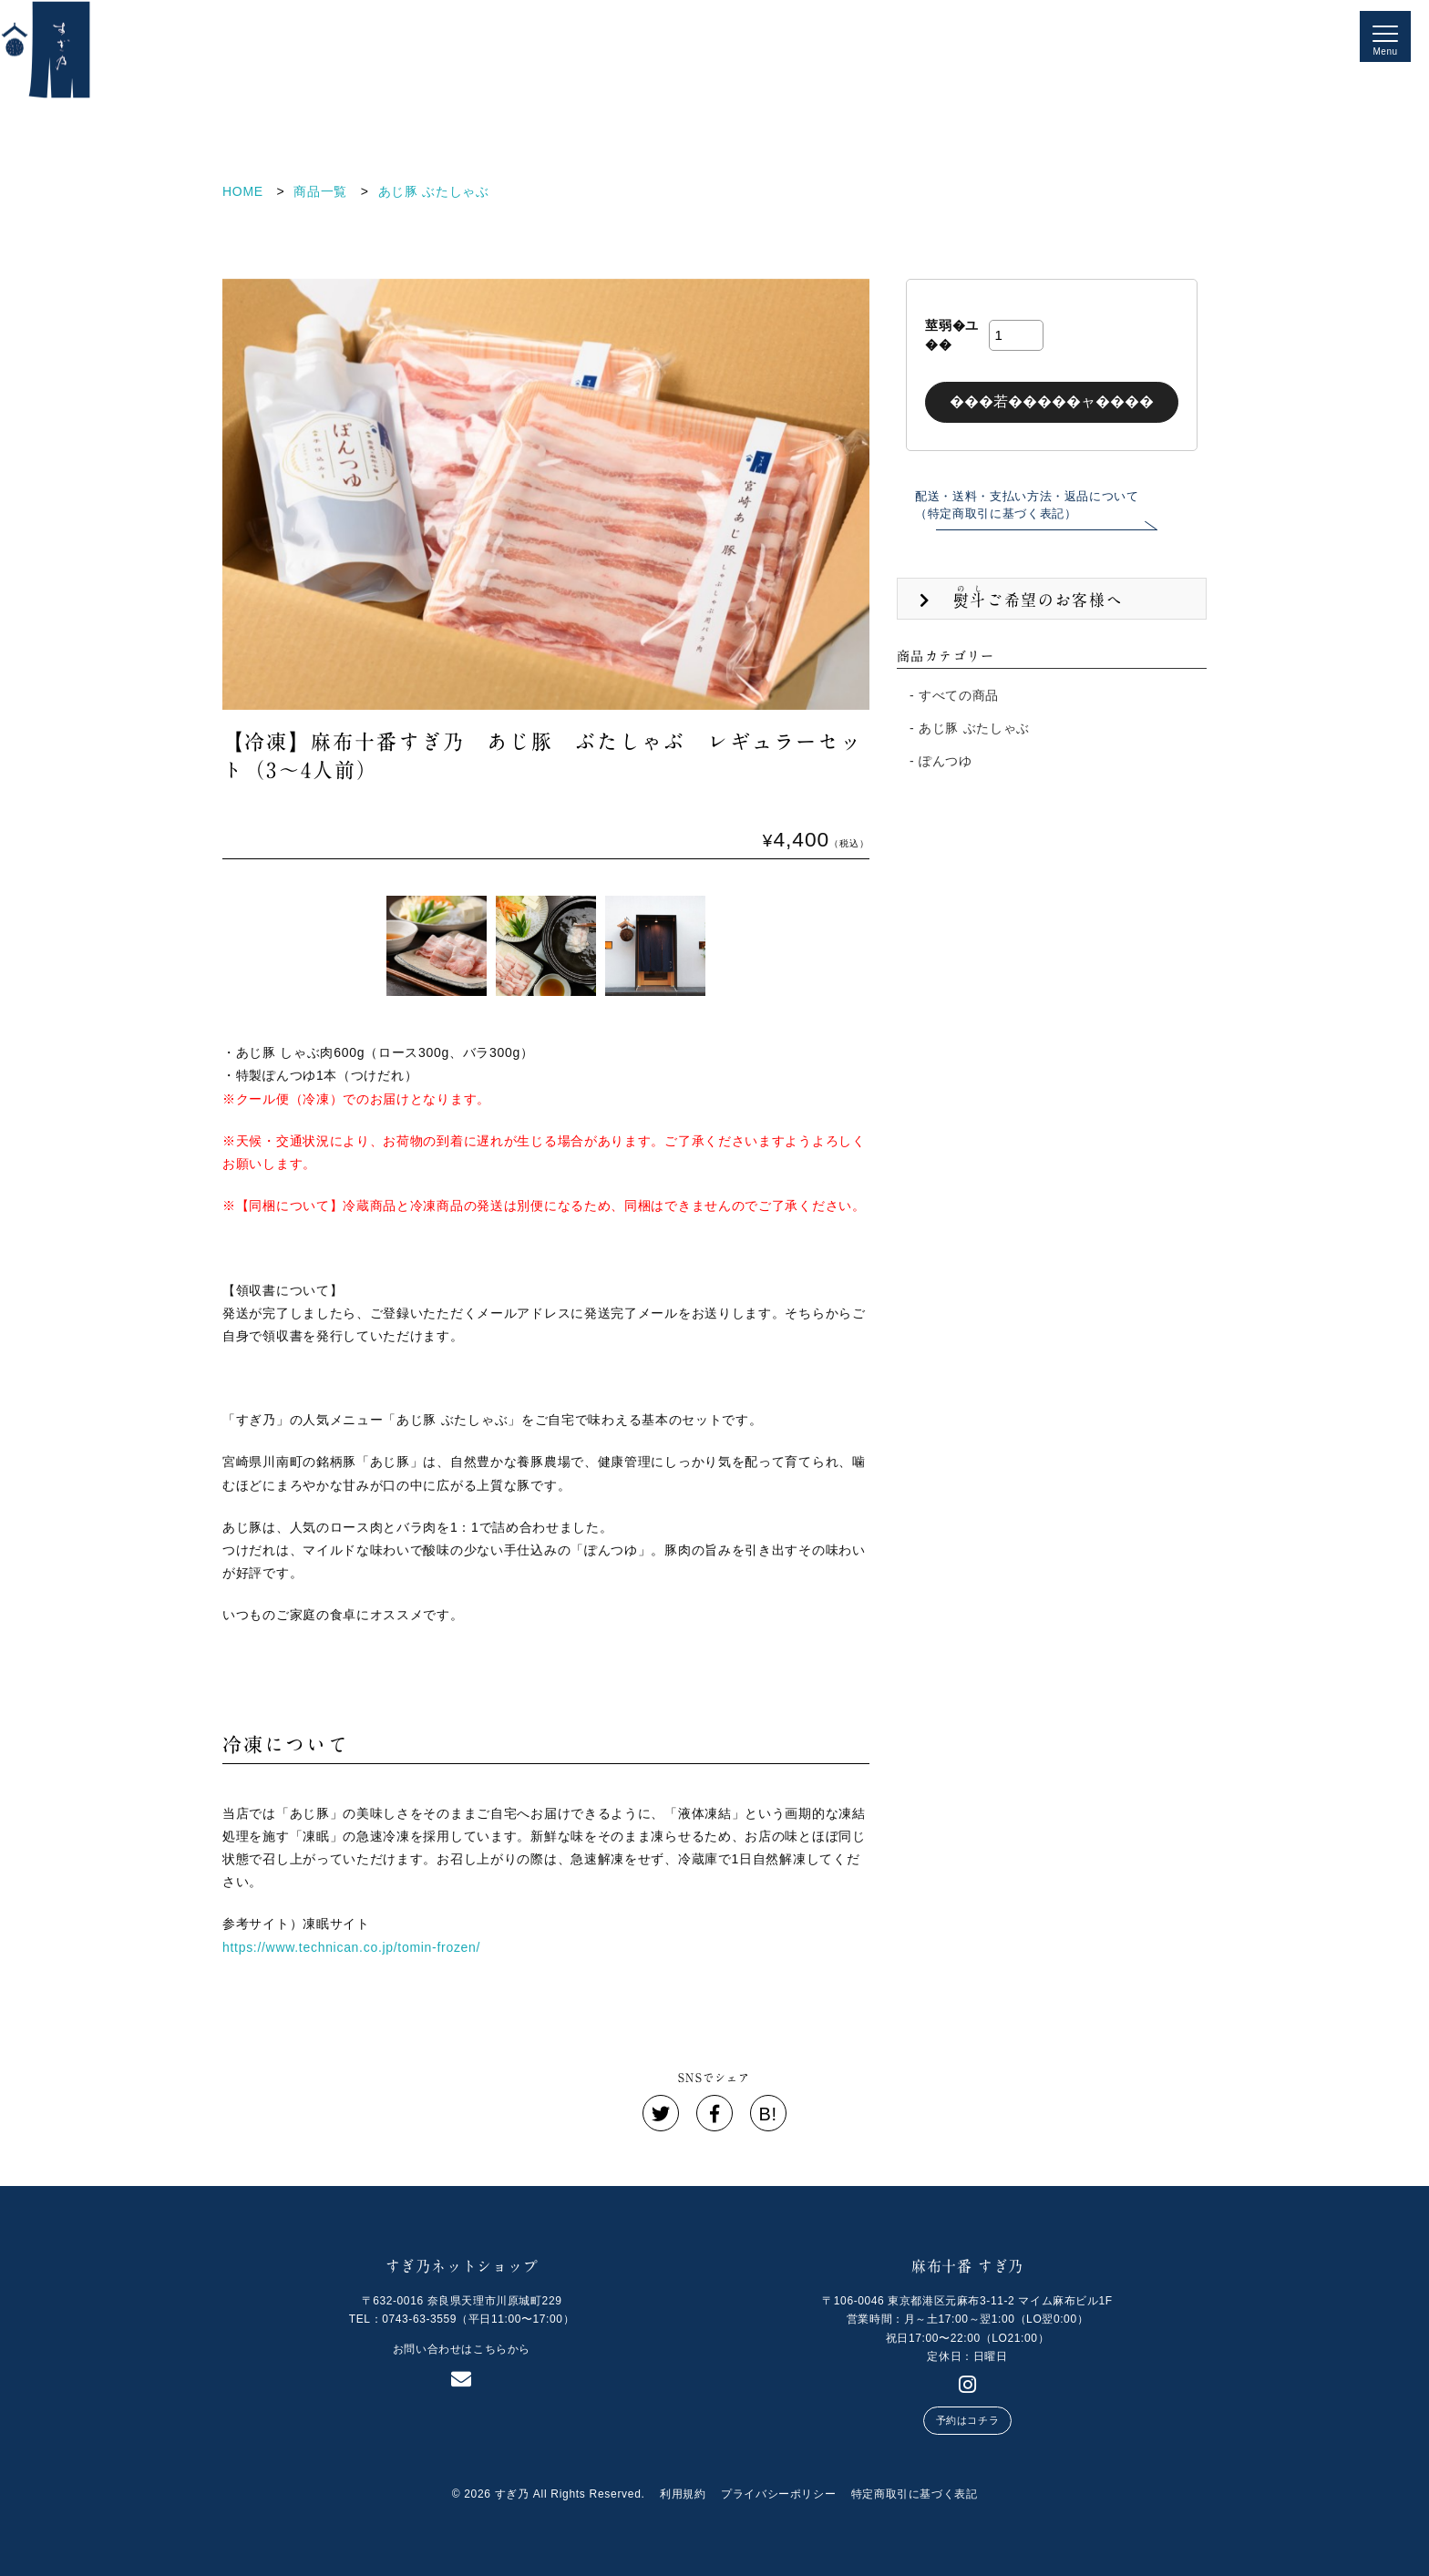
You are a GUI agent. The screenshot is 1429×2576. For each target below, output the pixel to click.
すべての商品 (959, 695)
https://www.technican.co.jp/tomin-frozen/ (351, 1947)
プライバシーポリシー (778, 2494)
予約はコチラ (967, 2420)
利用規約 (682, 2494)
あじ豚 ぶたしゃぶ (974, 728)
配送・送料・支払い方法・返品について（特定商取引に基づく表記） (1027, 505)
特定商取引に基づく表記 (914, 2494)
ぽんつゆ (945, 761)
